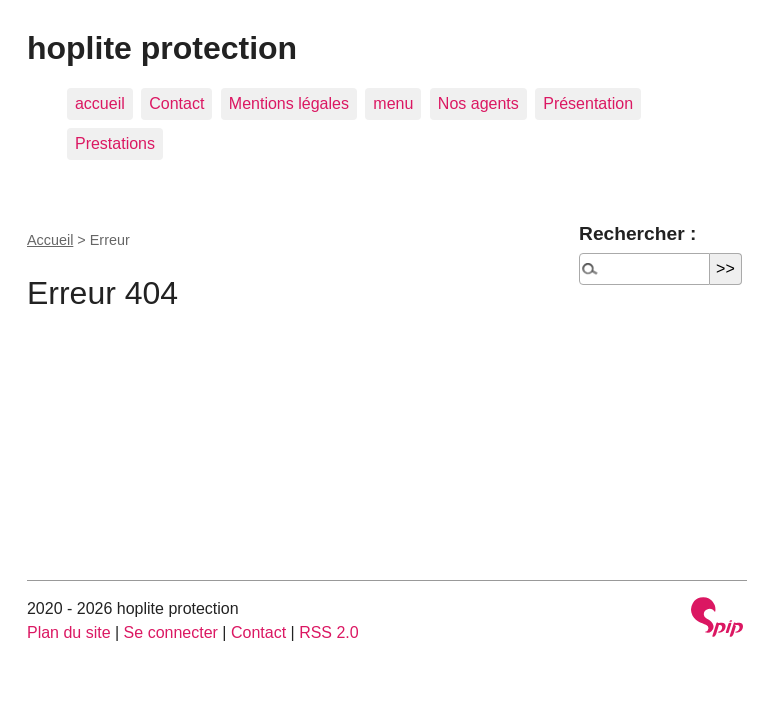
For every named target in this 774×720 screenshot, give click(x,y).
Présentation (588, 103)
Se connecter (171, 632)
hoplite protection (162, 48)
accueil (100, 103)
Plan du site (69, 632)
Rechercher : (637, 233)
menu (393, 103)
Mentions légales (289, 103)
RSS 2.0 (329, 632)
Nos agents (478, 103)
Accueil (50, 240)
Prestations (115, 143)
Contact (176, 103)
